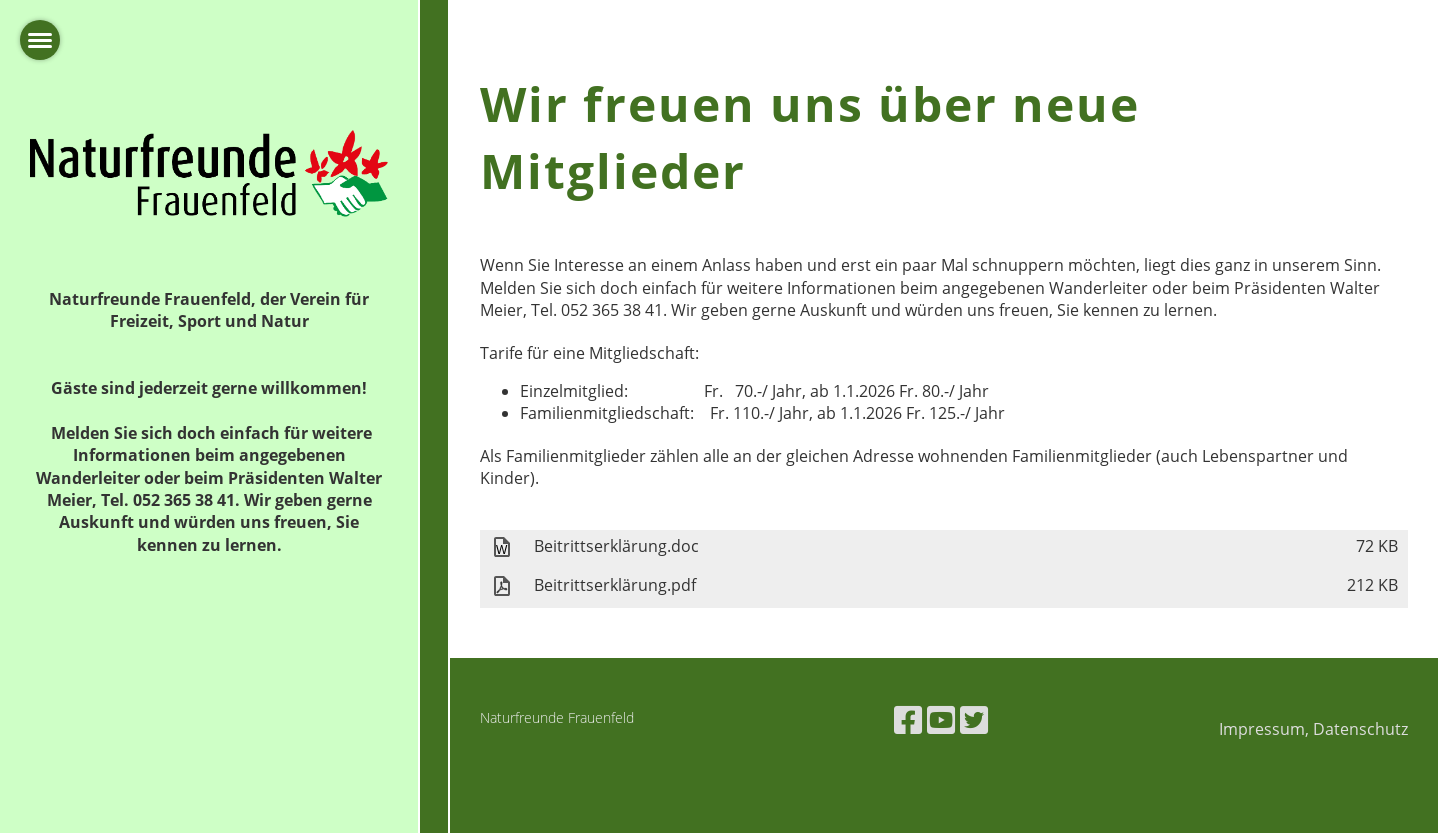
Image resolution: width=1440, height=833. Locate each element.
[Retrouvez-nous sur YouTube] (941, 719)
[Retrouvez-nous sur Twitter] (974, 719)
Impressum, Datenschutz (1313, 729)
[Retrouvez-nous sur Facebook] (908, 719)
